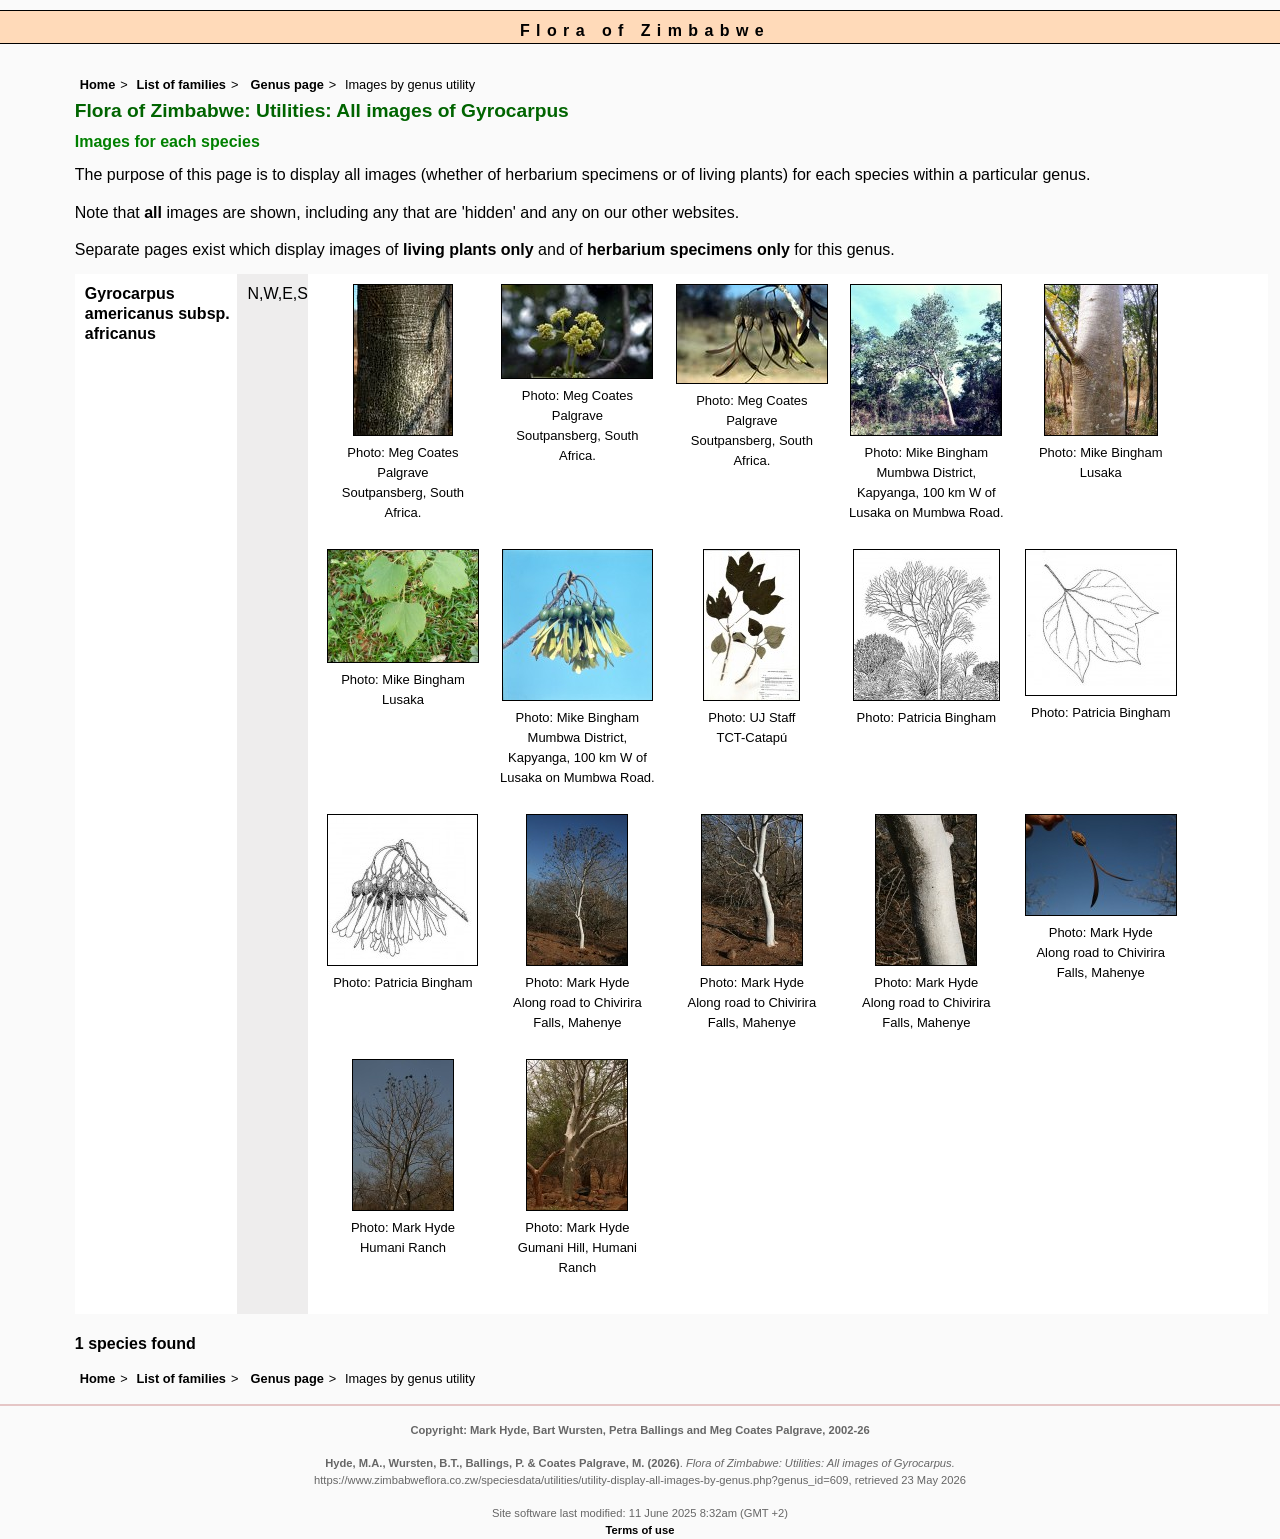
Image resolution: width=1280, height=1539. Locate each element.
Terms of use (640, 1530)
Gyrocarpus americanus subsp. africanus (157, 313)
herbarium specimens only (688, 249)
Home (98, 84)
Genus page (287, 84)
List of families (181, 84)
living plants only (468, 249)
